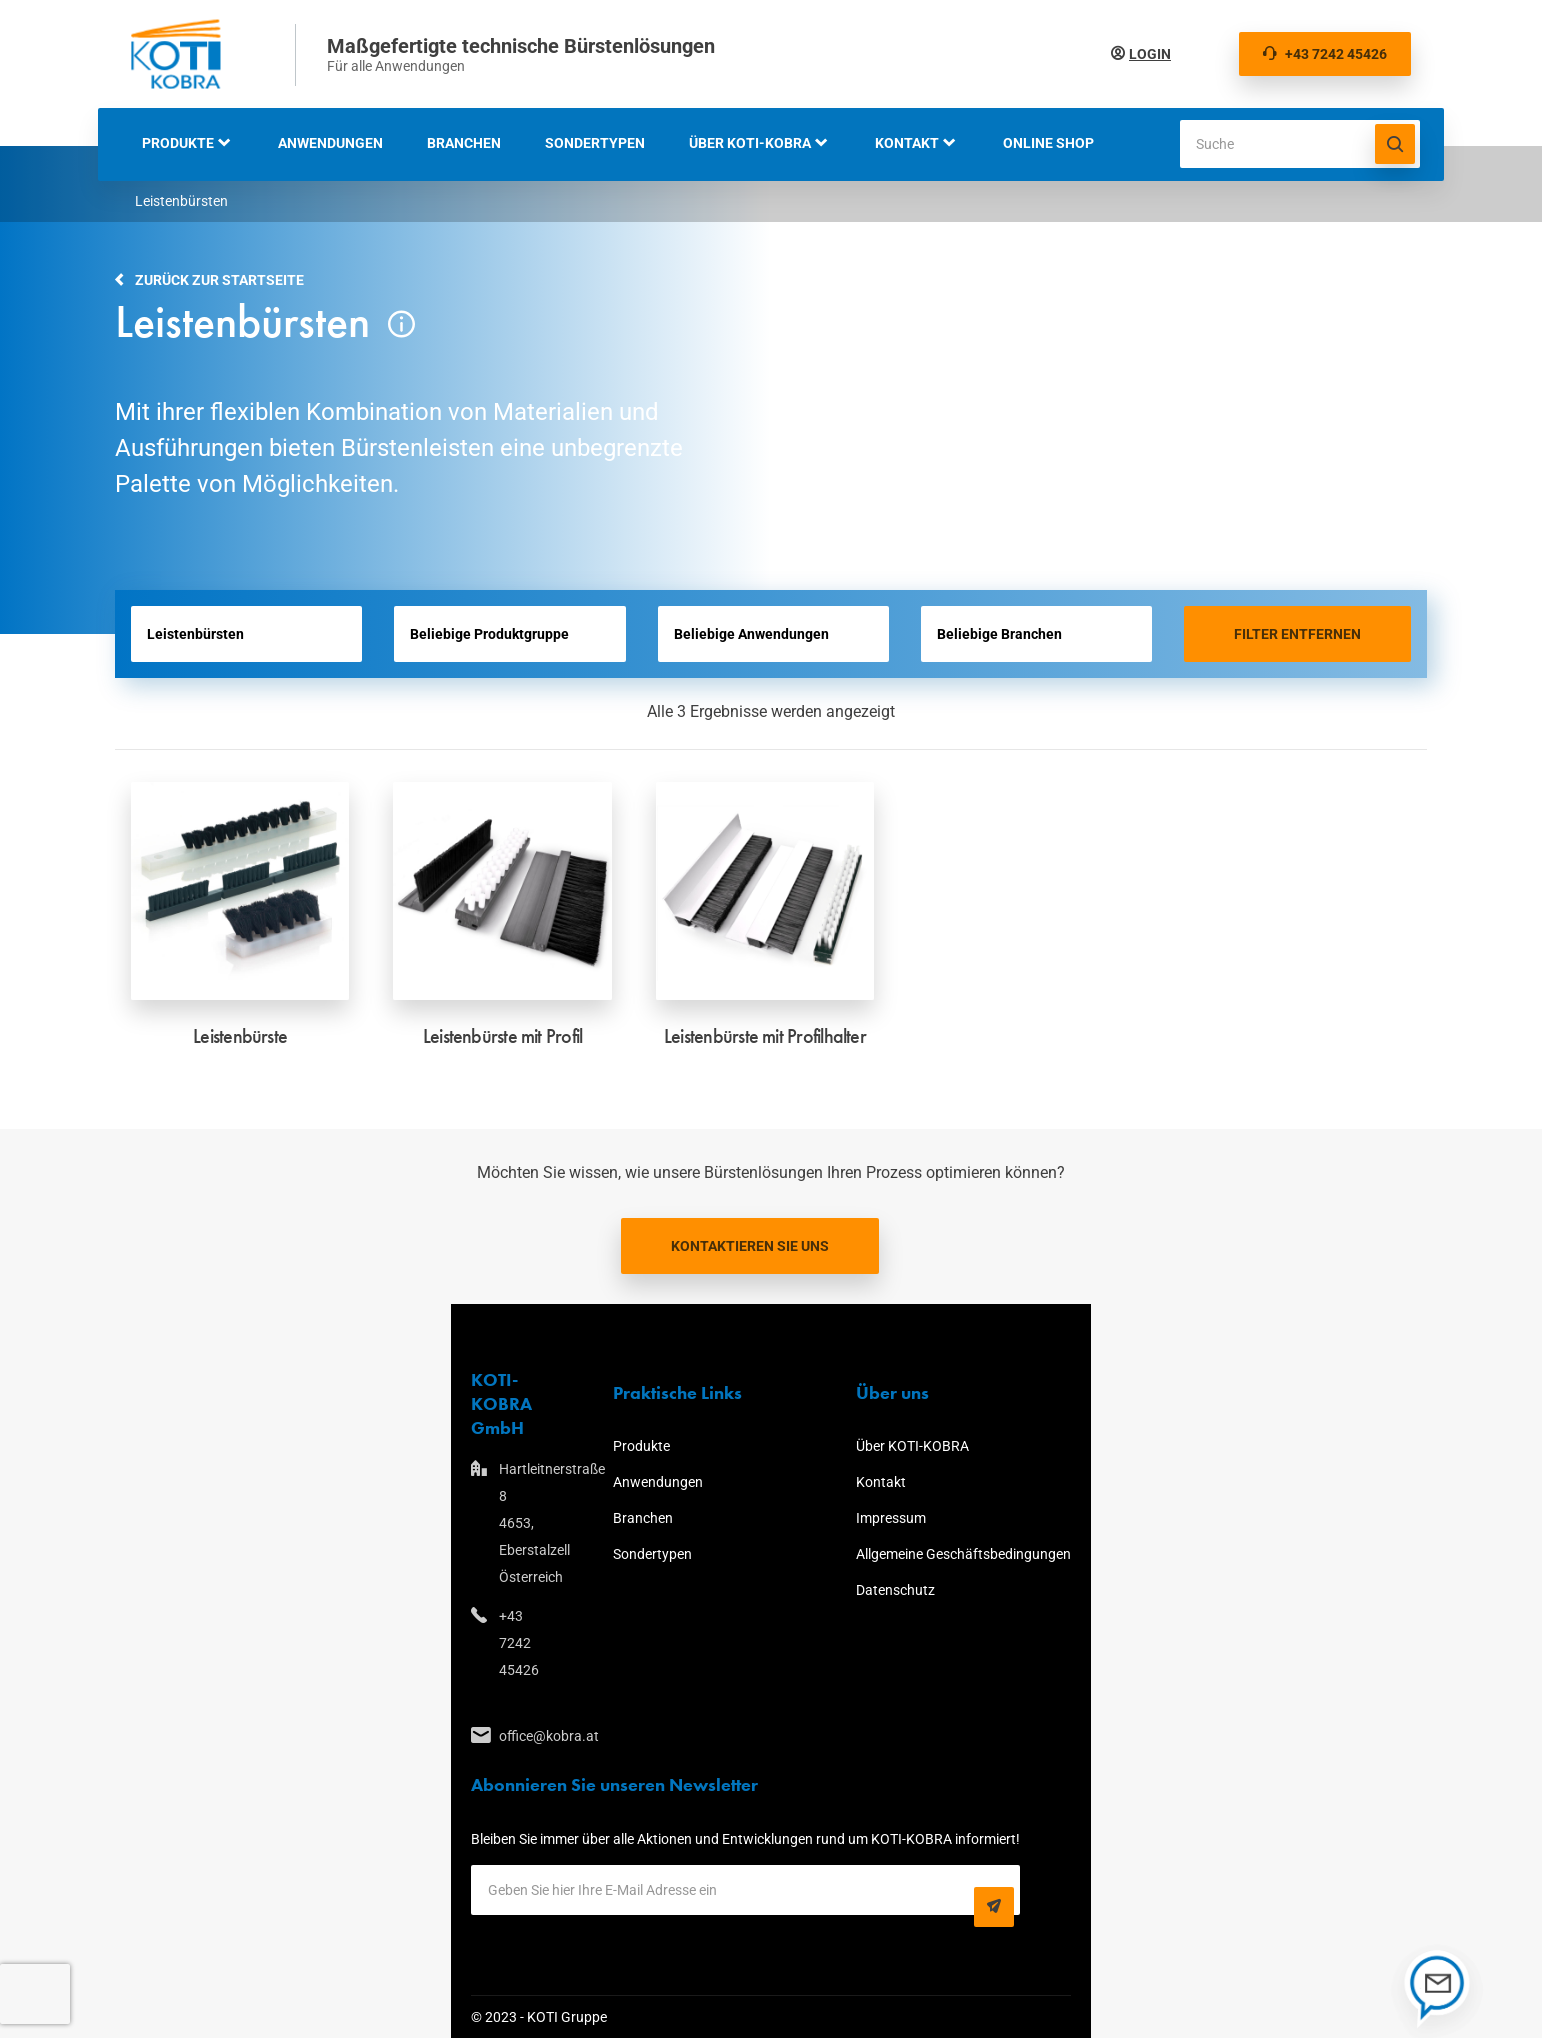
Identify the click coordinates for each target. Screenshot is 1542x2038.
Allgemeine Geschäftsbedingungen (963, 1554)
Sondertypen (595, 143)
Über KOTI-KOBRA (750, 143)
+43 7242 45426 (1325, 54)
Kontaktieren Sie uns (750, 1246)
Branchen (464, 143)
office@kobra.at (501, 1736)
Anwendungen (330, 143)
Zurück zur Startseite (219, 280)
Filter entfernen (1297, 634)
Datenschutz (895, 1590)
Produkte (178, 143)
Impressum (891, 1518)
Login (1150, 54)
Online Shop (1048, 143)
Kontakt (907, 143)
